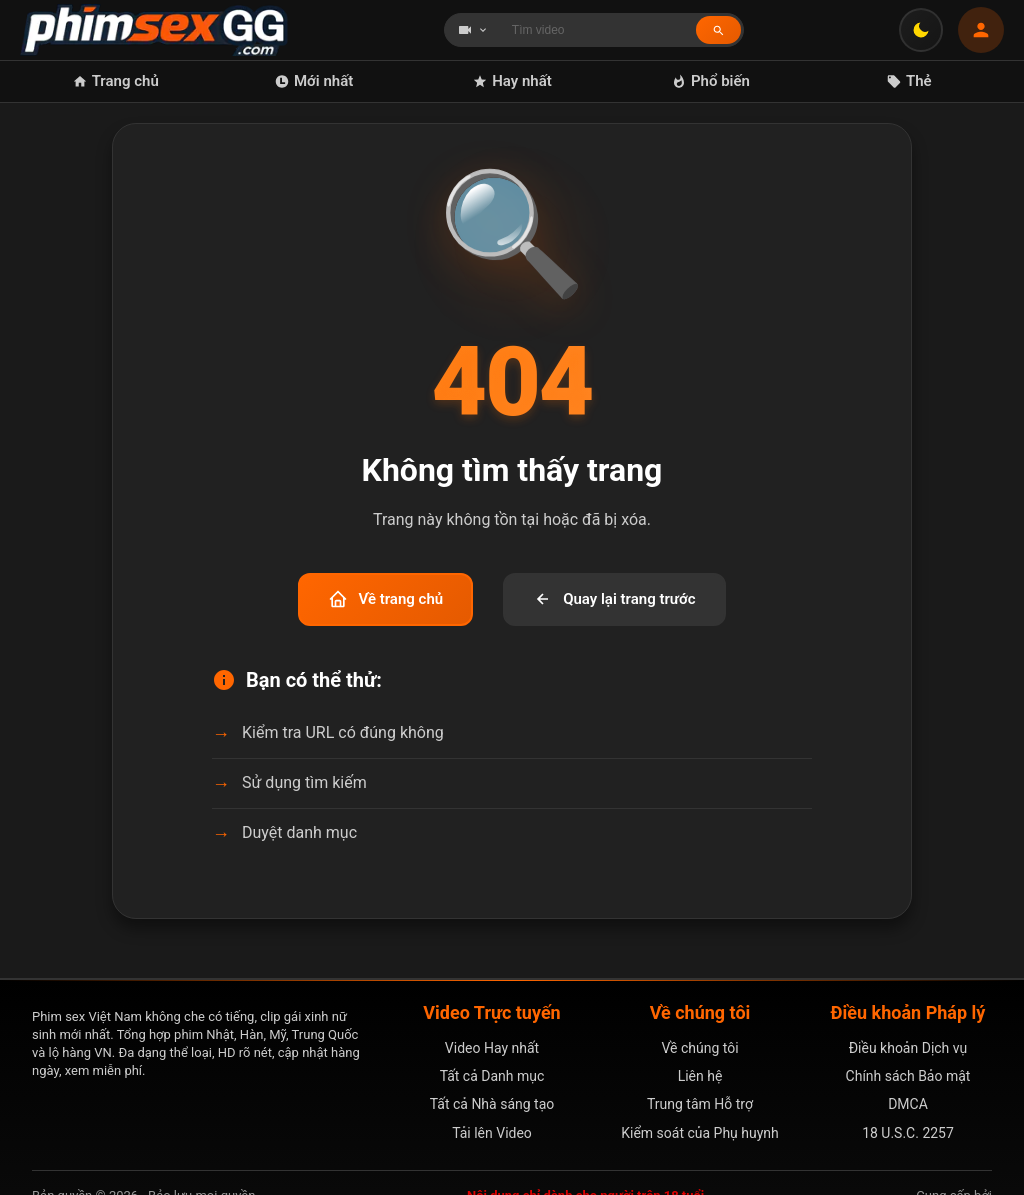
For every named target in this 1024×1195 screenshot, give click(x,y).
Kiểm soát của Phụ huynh (700, 1133)
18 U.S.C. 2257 (908, 1133)
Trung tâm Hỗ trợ (700, 1104)
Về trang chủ (385, 599)
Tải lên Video (492, 1133)
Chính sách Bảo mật (908, 1076)
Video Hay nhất (492, 1048)
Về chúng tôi (699, 1048)
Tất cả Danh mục (492, 1076)
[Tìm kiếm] (718, 29)
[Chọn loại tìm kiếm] (473, 30)
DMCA (908, 1104)
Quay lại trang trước (614, 599)
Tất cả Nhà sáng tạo (492, 1104)
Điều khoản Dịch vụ (908, 1048)
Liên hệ (700, 1076)
